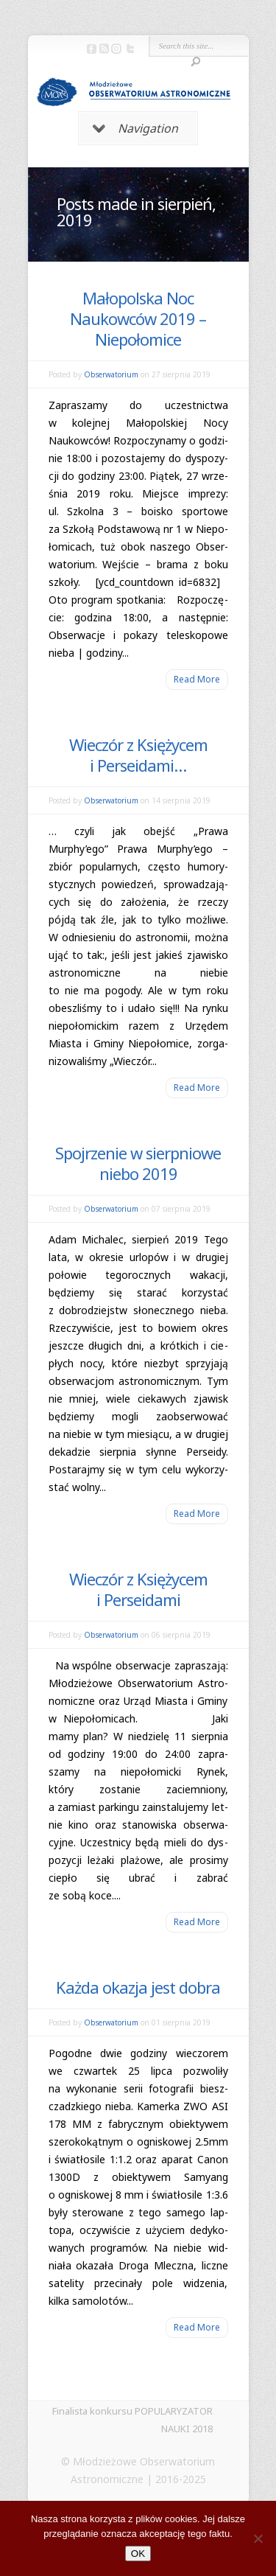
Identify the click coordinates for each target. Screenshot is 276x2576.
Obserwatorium (111, 374)
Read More (197, 679)
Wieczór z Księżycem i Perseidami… (138, 754)
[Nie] (257, 2538)
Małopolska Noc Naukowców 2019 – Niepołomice (138, 318)
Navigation (135, 128)
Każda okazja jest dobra (138, 1987)
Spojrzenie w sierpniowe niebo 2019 (138, 1163)
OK (138, 2553)
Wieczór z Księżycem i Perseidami (138, 1589)
